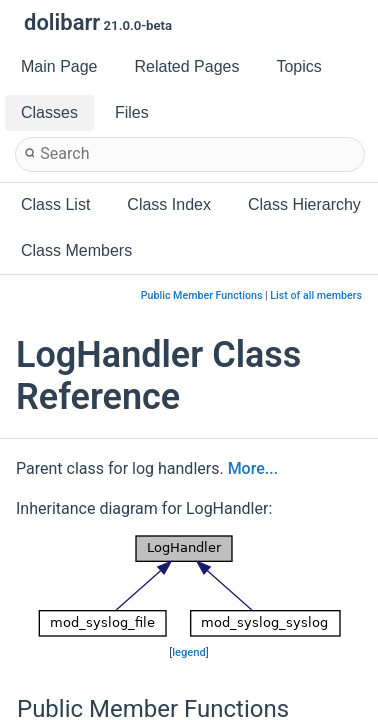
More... (253, 468)
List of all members (316, 295)
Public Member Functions (202, 295)
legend (189, 652)
